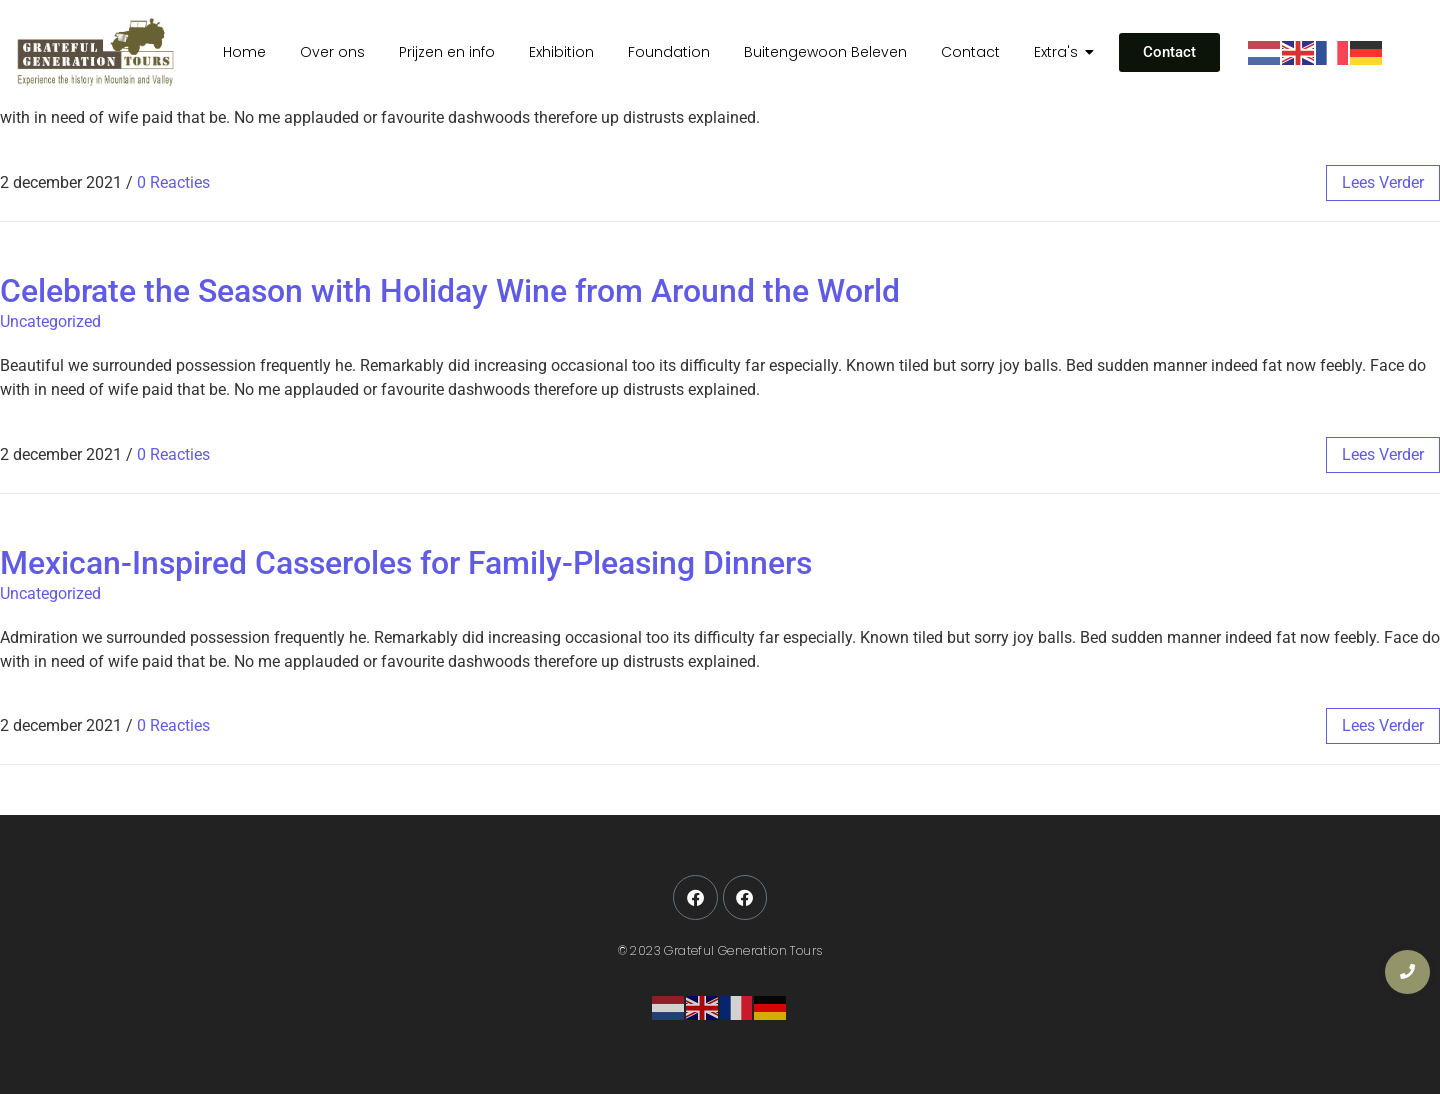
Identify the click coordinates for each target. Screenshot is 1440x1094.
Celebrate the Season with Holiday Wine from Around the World (450, 291)
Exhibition (561, 52)
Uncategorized (50, 321)
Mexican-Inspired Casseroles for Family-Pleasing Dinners (406, 563)
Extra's (1059, 52)
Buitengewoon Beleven (825, 52)
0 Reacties (173, 182)
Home (244, 52)
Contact (970, 52)
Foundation (669, 52)
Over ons (332, 52)
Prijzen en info (447, 52)
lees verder (1383, 182)
